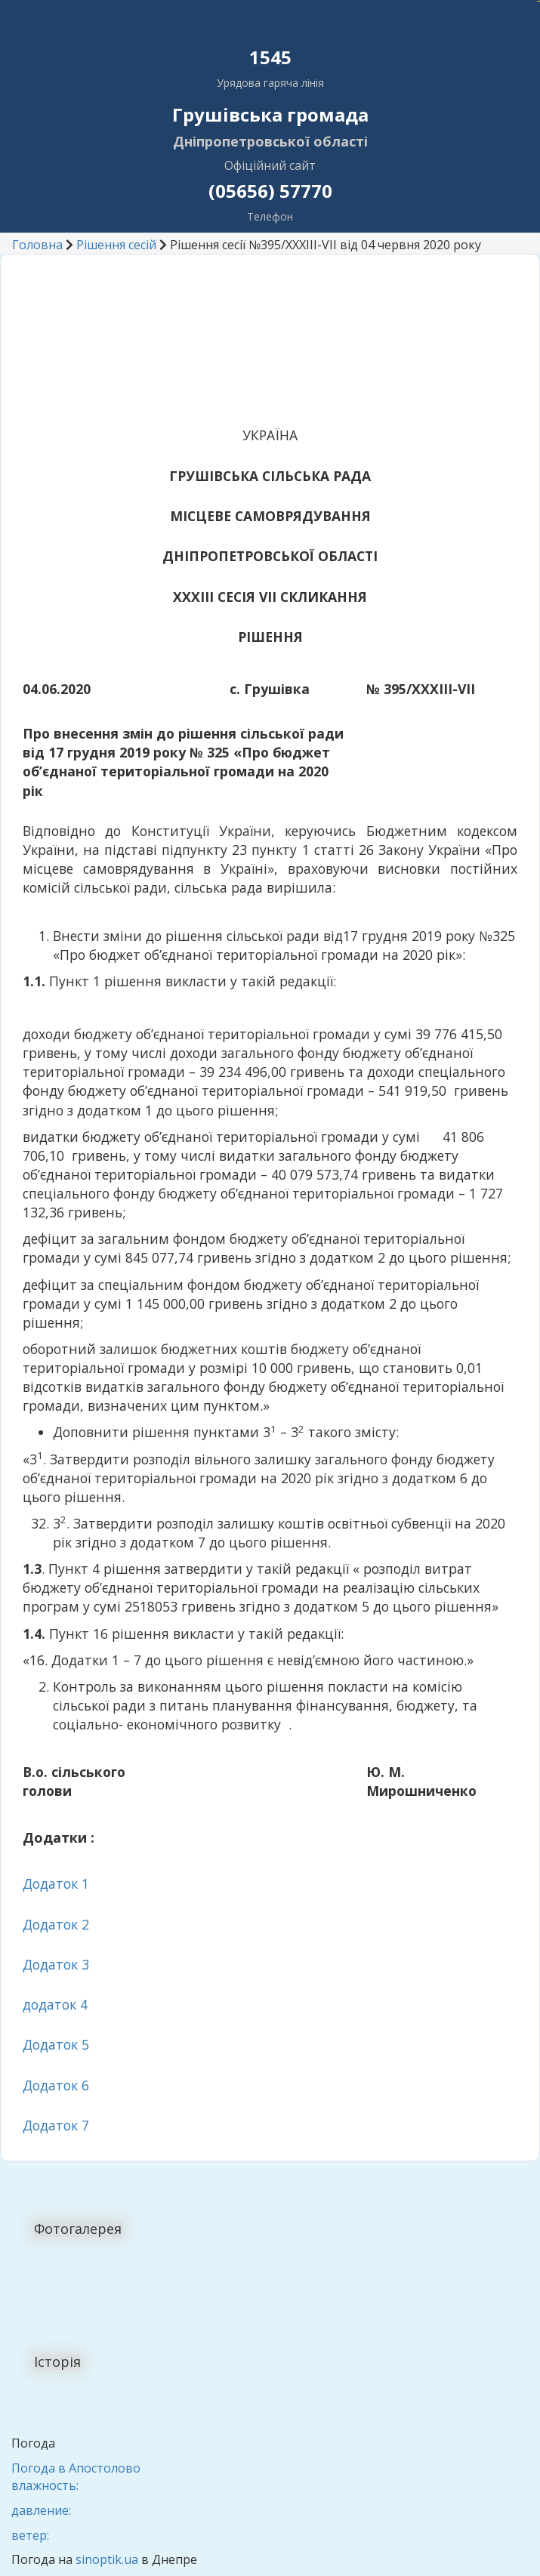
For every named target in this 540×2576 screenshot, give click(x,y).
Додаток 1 (56, 1883)
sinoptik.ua (107, 2559)
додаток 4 (55, 2004)
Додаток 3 (56, 1964)
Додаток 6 (56, 2085)
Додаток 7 (56, 2125)
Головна (37, 244)
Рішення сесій (116, 244)
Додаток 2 (56, 1924)
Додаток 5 (56, 2044)
